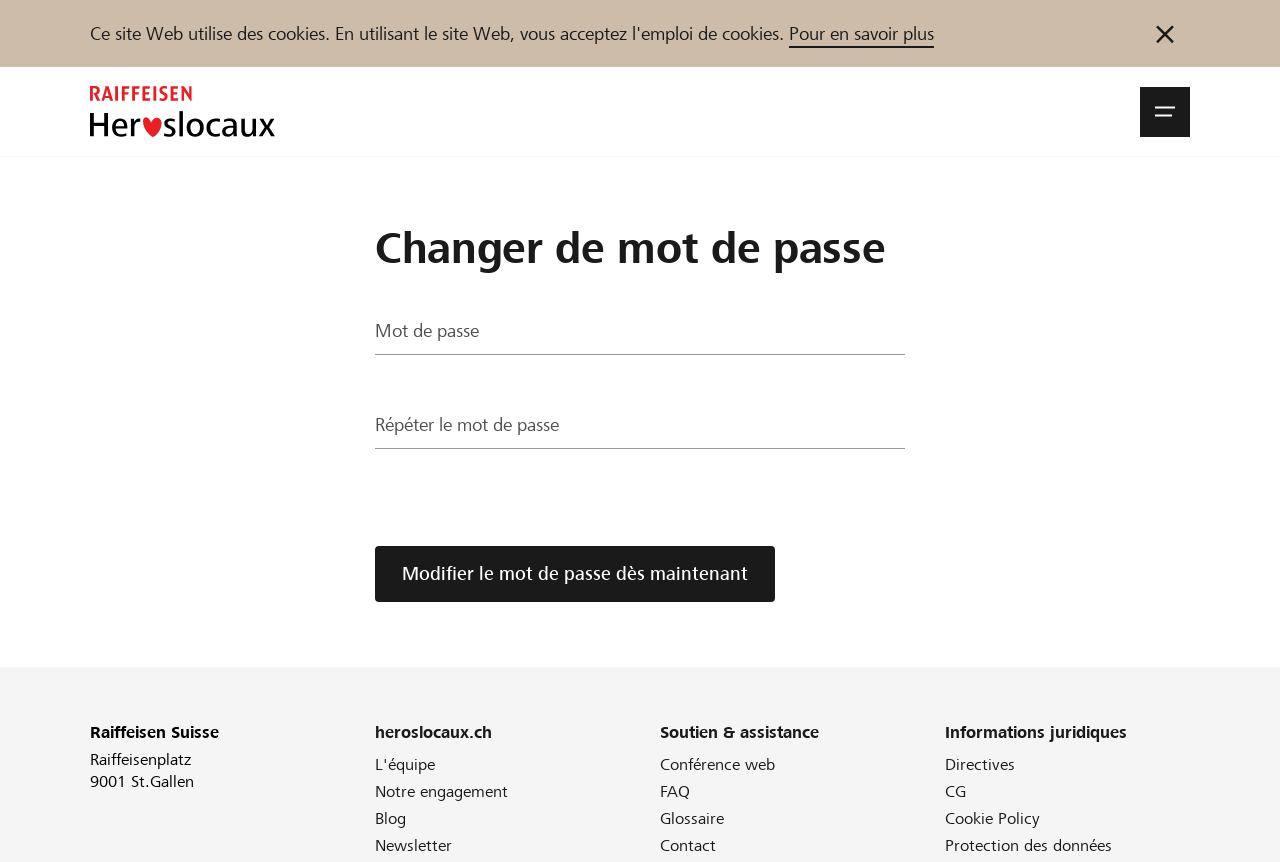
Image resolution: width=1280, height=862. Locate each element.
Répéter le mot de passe (467, 425)
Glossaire (692, 818)
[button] (1165, 112)
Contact (688, 845)
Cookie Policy (992, 818)
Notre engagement (441, 791)
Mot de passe (427, 331)
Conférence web (717, 764)
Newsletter (413, 845)
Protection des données (1028, 845)
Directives (980, 764)
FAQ (675, 791)
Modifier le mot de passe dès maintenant (575, 573)
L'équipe (405, 764)
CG (955, 791)
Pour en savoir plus (861, 33)
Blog (390, 818)
